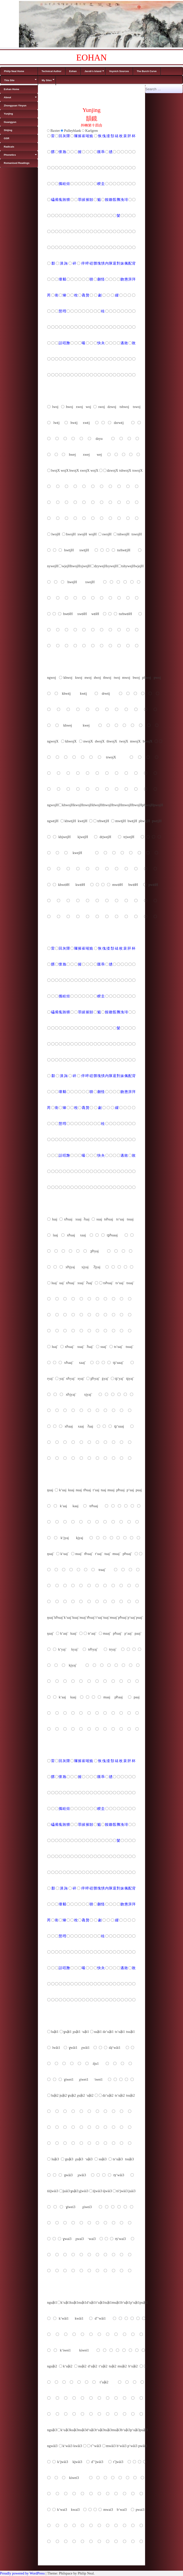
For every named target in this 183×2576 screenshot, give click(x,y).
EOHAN (91, 57)
